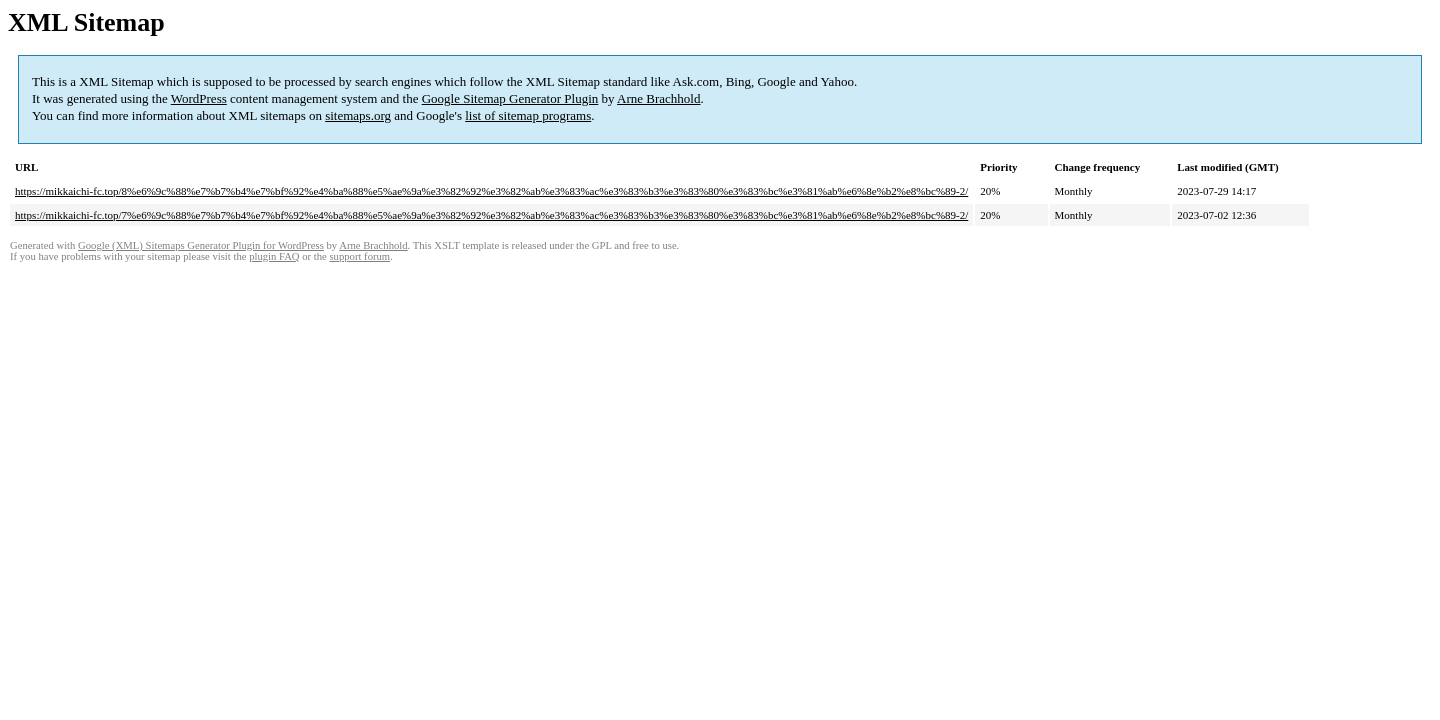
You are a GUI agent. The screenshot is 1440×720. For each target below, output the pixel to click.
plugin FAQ (274, 256)
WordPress (199, 98)
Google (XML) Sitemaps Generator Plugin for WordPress (201, 245)
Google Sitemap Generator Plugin (510, 98)
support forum (359, 256)
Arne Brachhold (658, 98)
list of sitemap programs (528, 115)
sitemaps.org (358, 115)
